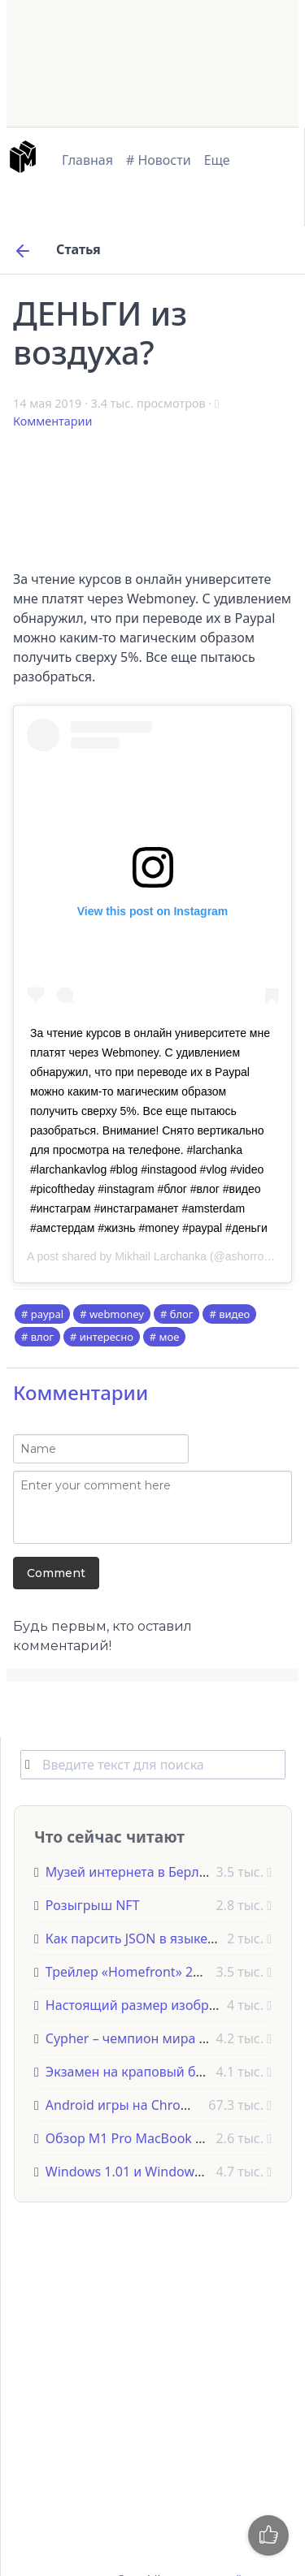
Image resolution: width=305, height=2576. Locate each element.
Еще (217, 160)
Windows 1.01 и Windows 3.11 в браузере (174, 2172)
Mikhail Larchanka (161, 1256)
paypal (47, 1313)
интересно (106, 1336)
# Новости (158, 160)
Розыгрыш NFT (93, 1905)
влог (42, 1336)
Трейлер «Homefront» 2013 (131, 1972)
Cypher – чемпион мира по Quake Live (165, 2038)
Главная (87, 160)
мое (169, 1336)
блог (182, 1313)
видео (234, 1313)
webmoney (116, 1313)
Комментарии (52, 421)
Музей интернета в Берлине (134, 1872)
